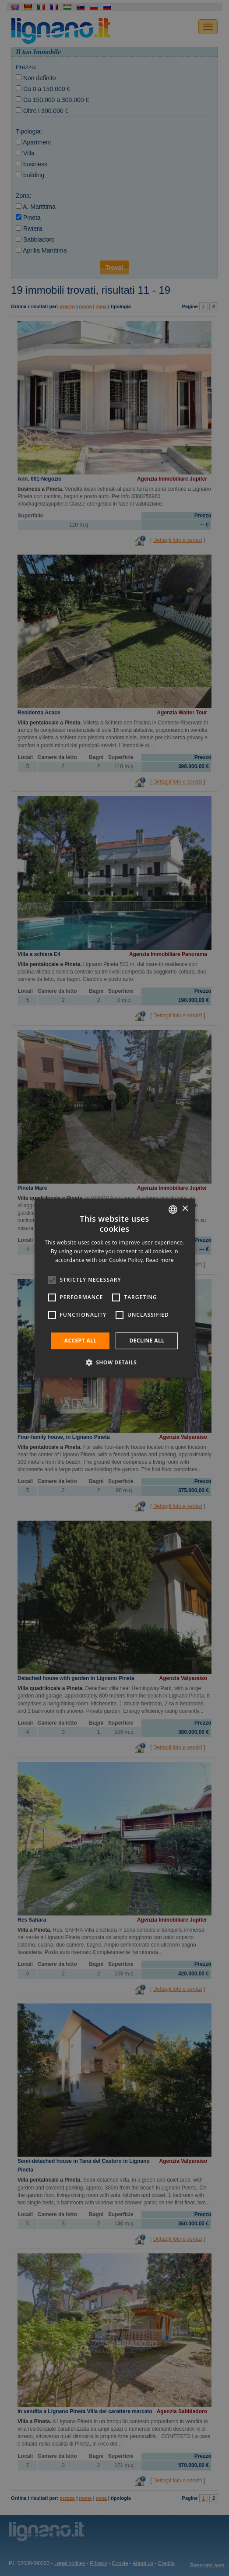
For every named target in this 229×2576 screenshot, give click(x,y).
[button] (114, 1362)
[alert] (114, 1288)
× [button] (185, 1208)
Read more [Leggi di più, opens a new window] (160, 1260)
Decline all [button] (146, 1340)
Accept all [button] (80, 1340)
